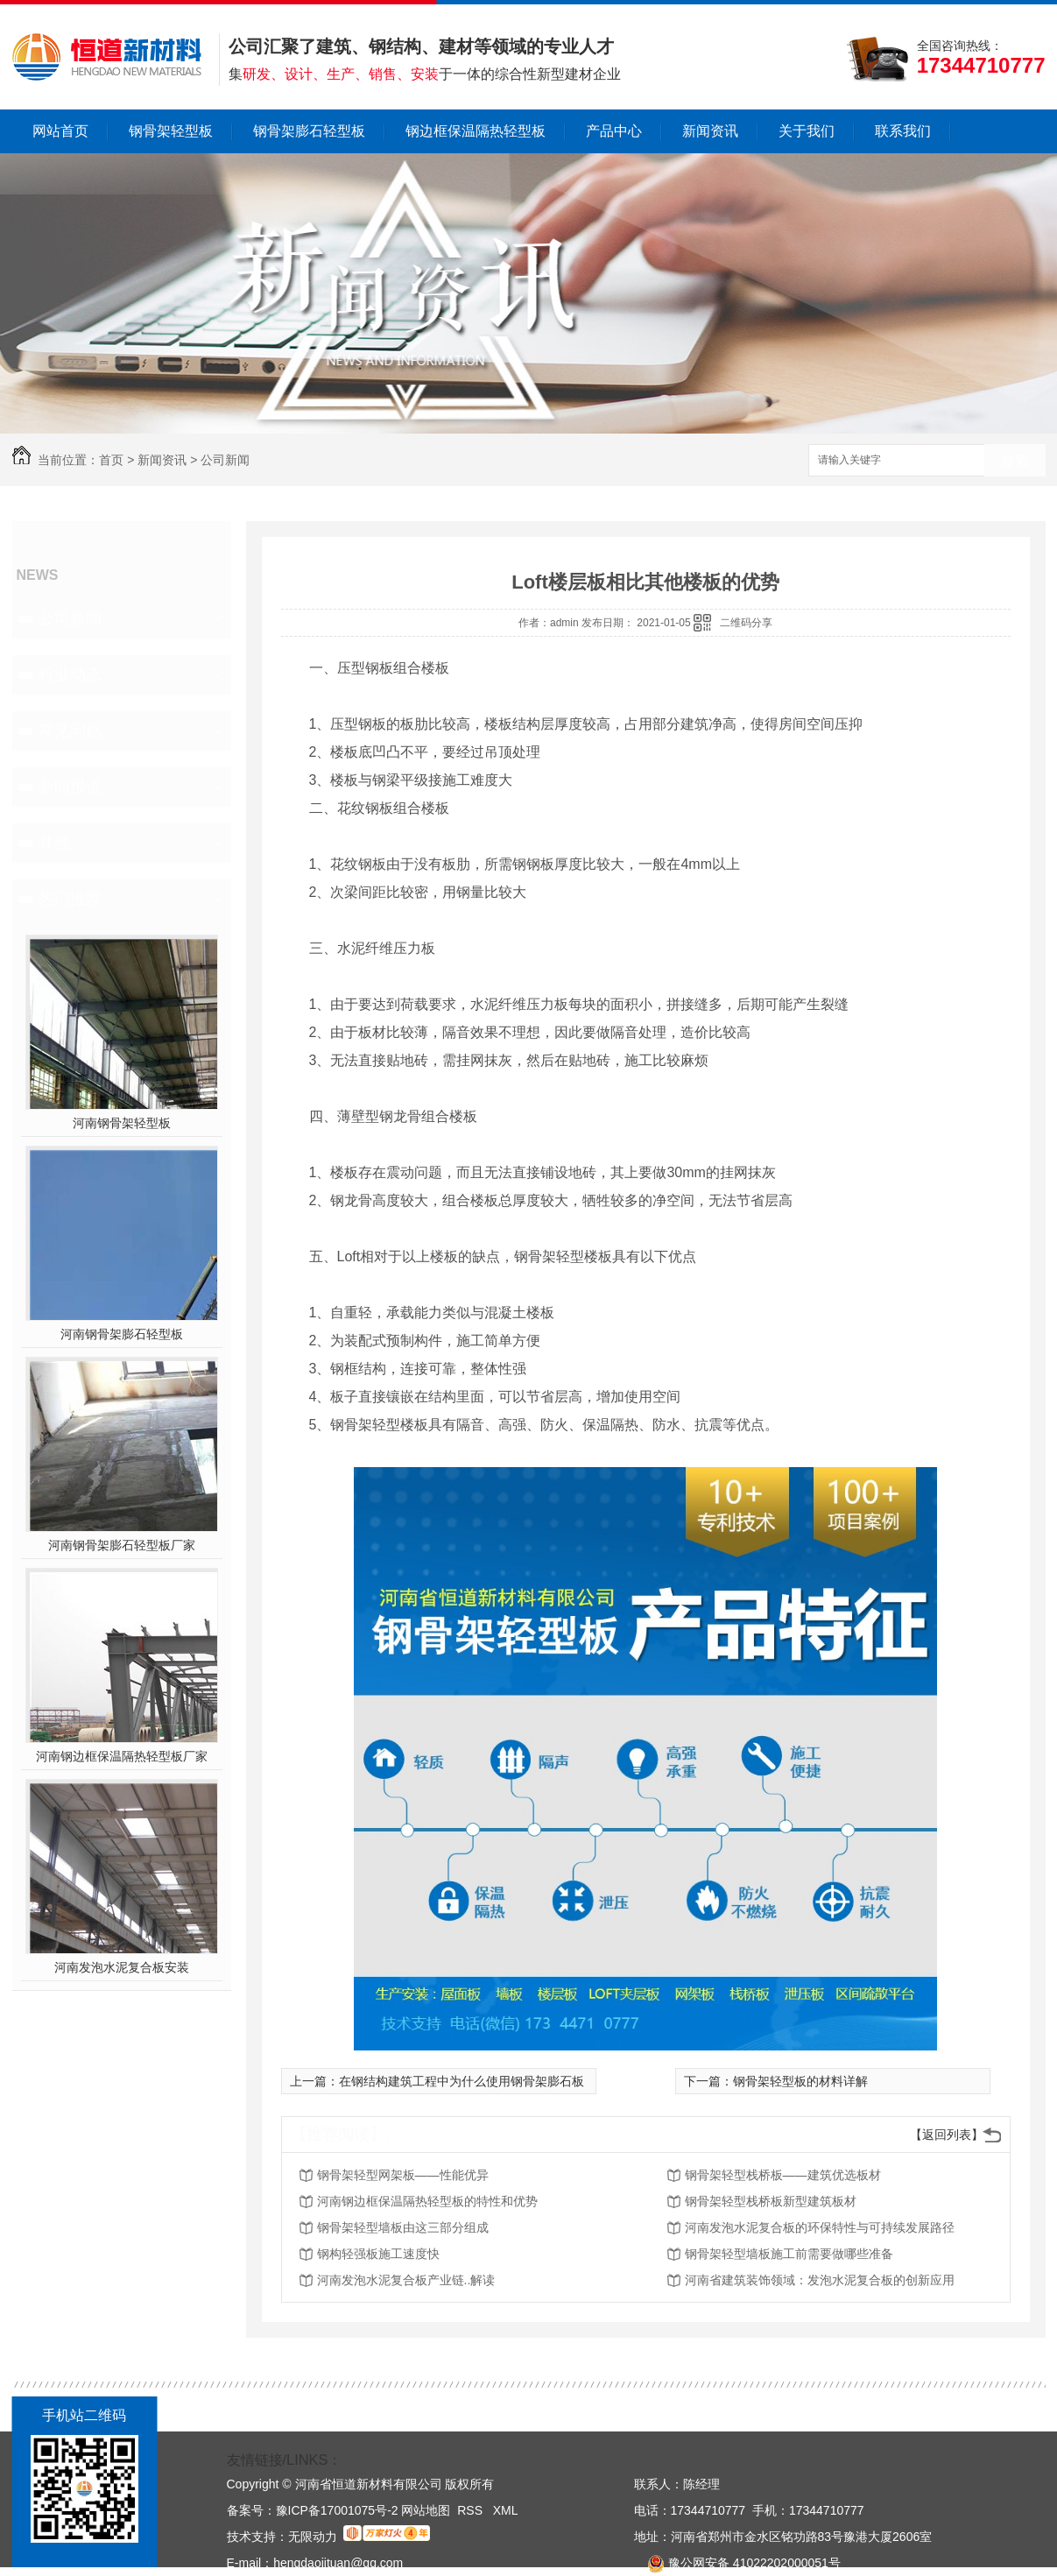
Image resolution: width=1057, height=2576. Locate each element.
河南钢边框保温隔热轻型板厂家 (122, 1756)
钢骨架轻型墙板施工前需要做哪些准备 (789, 2254)
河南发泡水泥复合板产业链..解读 (406, 2280)
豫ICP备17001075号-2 (337, 2510)
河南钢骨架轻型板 (122, 1123)
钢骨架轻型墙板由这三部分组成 (403, 2227)
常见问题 (70, 730)
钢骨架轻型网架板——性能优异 (403, 2175)
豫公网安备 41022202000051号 (737, 2563)
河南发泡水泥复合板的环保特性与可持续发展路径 (820, 2227)
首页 (111, 460)
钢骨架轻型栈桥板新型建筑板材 (770, 2201)
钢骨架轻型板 (171, 131)
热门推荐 (70, 898)
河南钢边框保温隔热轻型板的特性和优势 (427, 2201)
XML (505, 2510)
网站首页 (60, 131)
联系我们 (903, 131)
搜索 (1015, 461)
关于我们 (807, 131)
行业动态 (70, 674)
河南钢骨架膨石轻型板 (121, 1334)
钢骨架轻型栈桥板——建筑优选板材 (783, 2175)
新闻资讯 (710, 131)
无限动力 (312, 2537)
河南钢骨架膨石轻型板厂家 (121, 1545)
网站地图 (425, 2510)
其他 (54, 842)
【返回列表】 (946, 2135)
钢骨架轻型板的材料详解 (800, 2081)
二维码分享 (746, 623)
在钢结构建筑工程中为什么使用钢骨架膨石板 (461, 2081)
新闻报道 (70, 786)
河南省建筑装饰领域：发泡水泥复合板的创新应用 (820, 2280)
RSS (471, 2510)
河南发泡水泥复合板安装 (121, 1967)
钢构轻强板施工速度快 (378, 2254)
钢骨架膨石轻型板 (309, 131)
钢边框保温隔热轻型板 (475, 131)
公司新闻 (225, 460)
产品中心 (614, 131)
